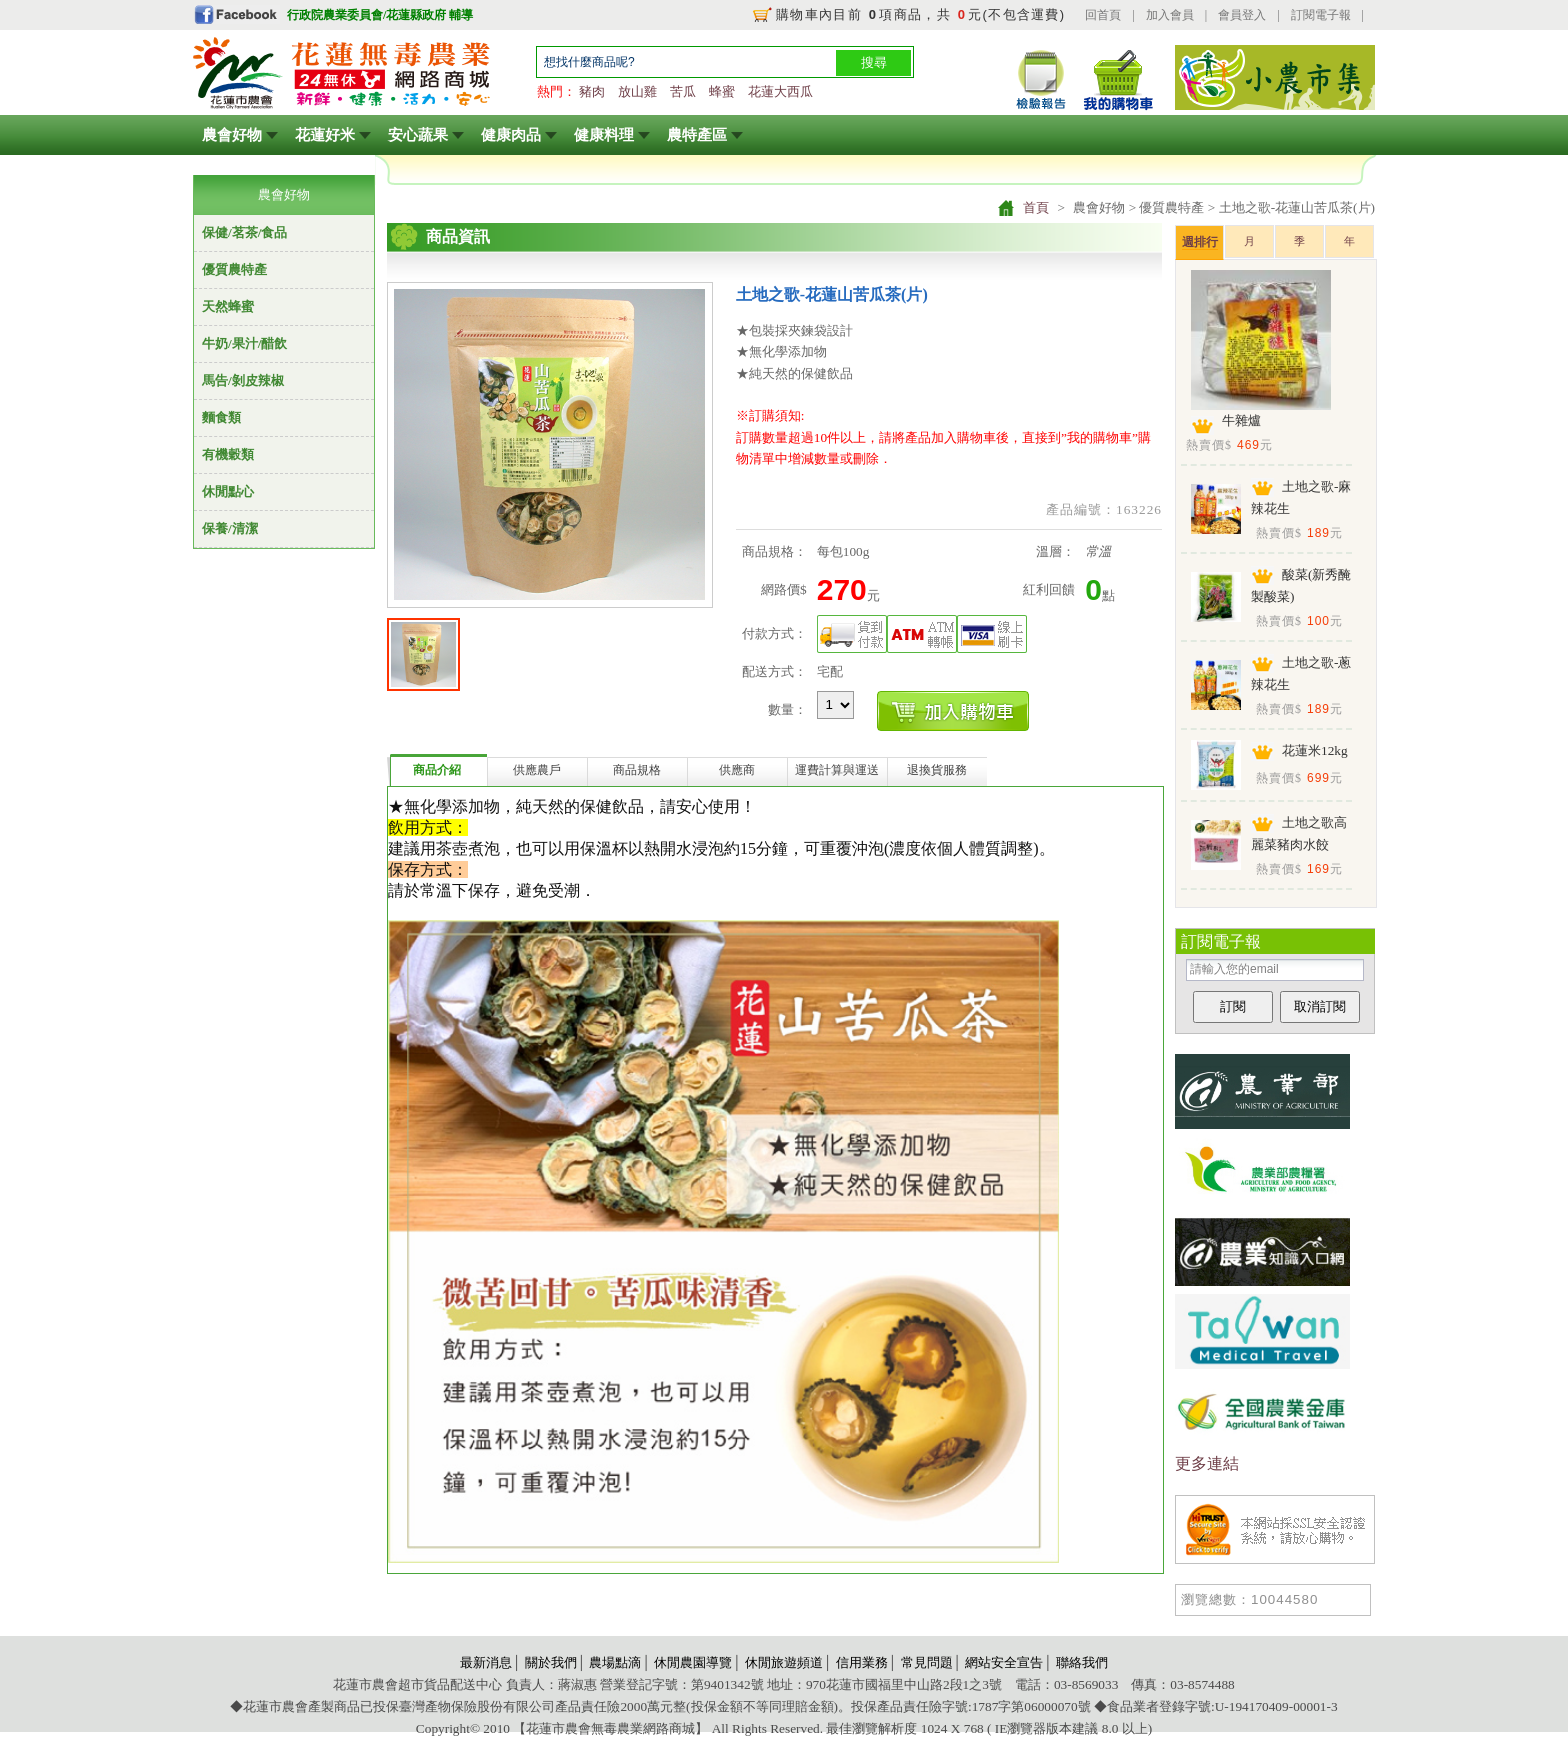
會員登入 (1242, 15)
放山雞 (637, 91)
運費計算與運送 (837, 770)
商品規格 (637, 770)
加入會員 (1170, 15)
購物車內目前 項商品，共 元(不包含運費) (920, 14)
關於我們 (551, 1662)
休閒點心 (228, 491)
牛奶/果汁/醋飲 (244, 343)
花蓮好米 (325, 135)
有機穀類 (228, 454)
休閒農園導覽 (693, 1662)
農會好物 (232, 135)
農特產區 (697, 135)
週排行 (1200, 242)
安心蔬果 (418, 135)
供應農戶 (537, 770)
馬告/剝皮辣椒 (243, 380)
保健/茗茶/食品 (244, 232)
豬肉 (592, 91)
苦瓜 (683, 91)
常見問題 (927, 1662)
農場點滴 (615, 1662)
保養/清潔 (230, 528)
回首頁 (1103, 15)
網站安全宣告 (1004, 1662)
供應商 (737, 770)
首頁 (1036, 207)
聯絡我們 (1082, 1662)
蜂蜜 (722, 91)
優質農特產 (234, 269)
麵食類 (221, 417)
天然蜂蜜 (228, 306)
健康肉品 (511, 135)
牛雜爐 (1241, 420)
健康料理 (604, 135)
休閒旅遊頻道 (784, 1662)
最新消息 (486, 1662)
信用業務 (862, 1662)
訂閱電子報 (1321, 15)
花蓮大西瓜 (780, 91)
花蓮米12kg (1315, 750)
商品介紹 (437, 770)
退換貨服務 (937, 770)
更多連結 (1207, 1463)
